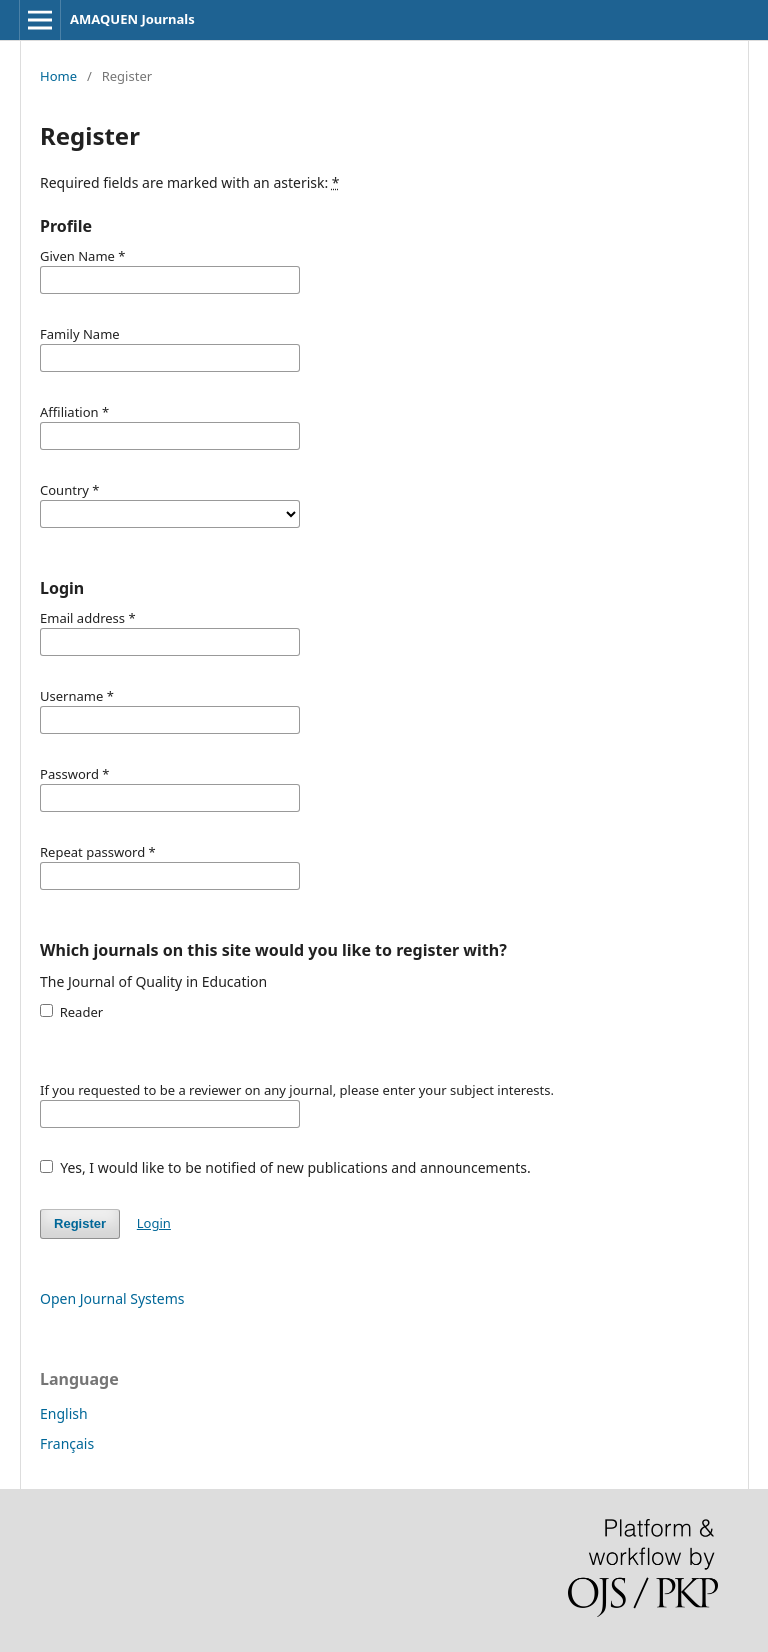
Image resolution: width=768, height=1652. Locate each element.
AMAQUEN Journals (132, 19)
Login (154, 1223)
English (64, 1413)
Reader (71, 1012)
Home (58, 76)
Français (67, 1443)
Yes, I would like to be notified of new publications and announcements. (285, 1167)
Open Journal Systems (112, 1298)
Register (80, 1223)
